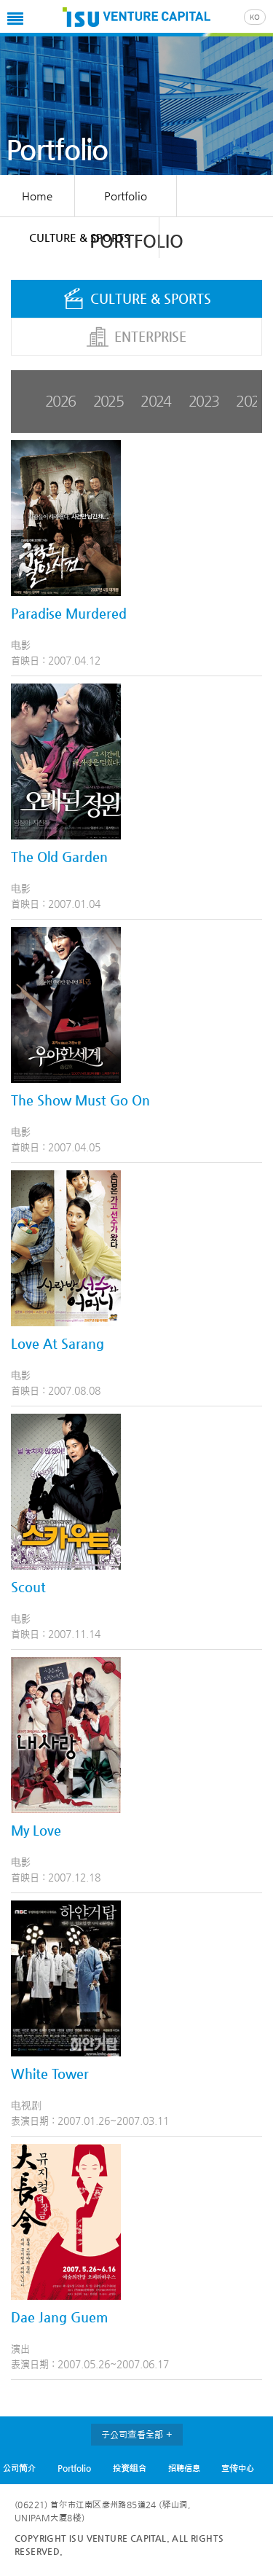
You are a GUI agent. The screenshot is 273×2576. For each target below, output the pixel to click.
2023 (204, 401)
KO (255, 17)
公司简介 (19, 2468)
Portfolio (74, 2468)
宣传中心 (237, 2468)
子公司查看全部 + (137, 2434)
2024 (156, 401)
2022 (251, 401)
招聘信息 (184, 2468)
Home (37, 195)
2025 (108, 401)
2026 (60, 401)
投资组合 (129, 2468)
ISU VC (136, 18)
